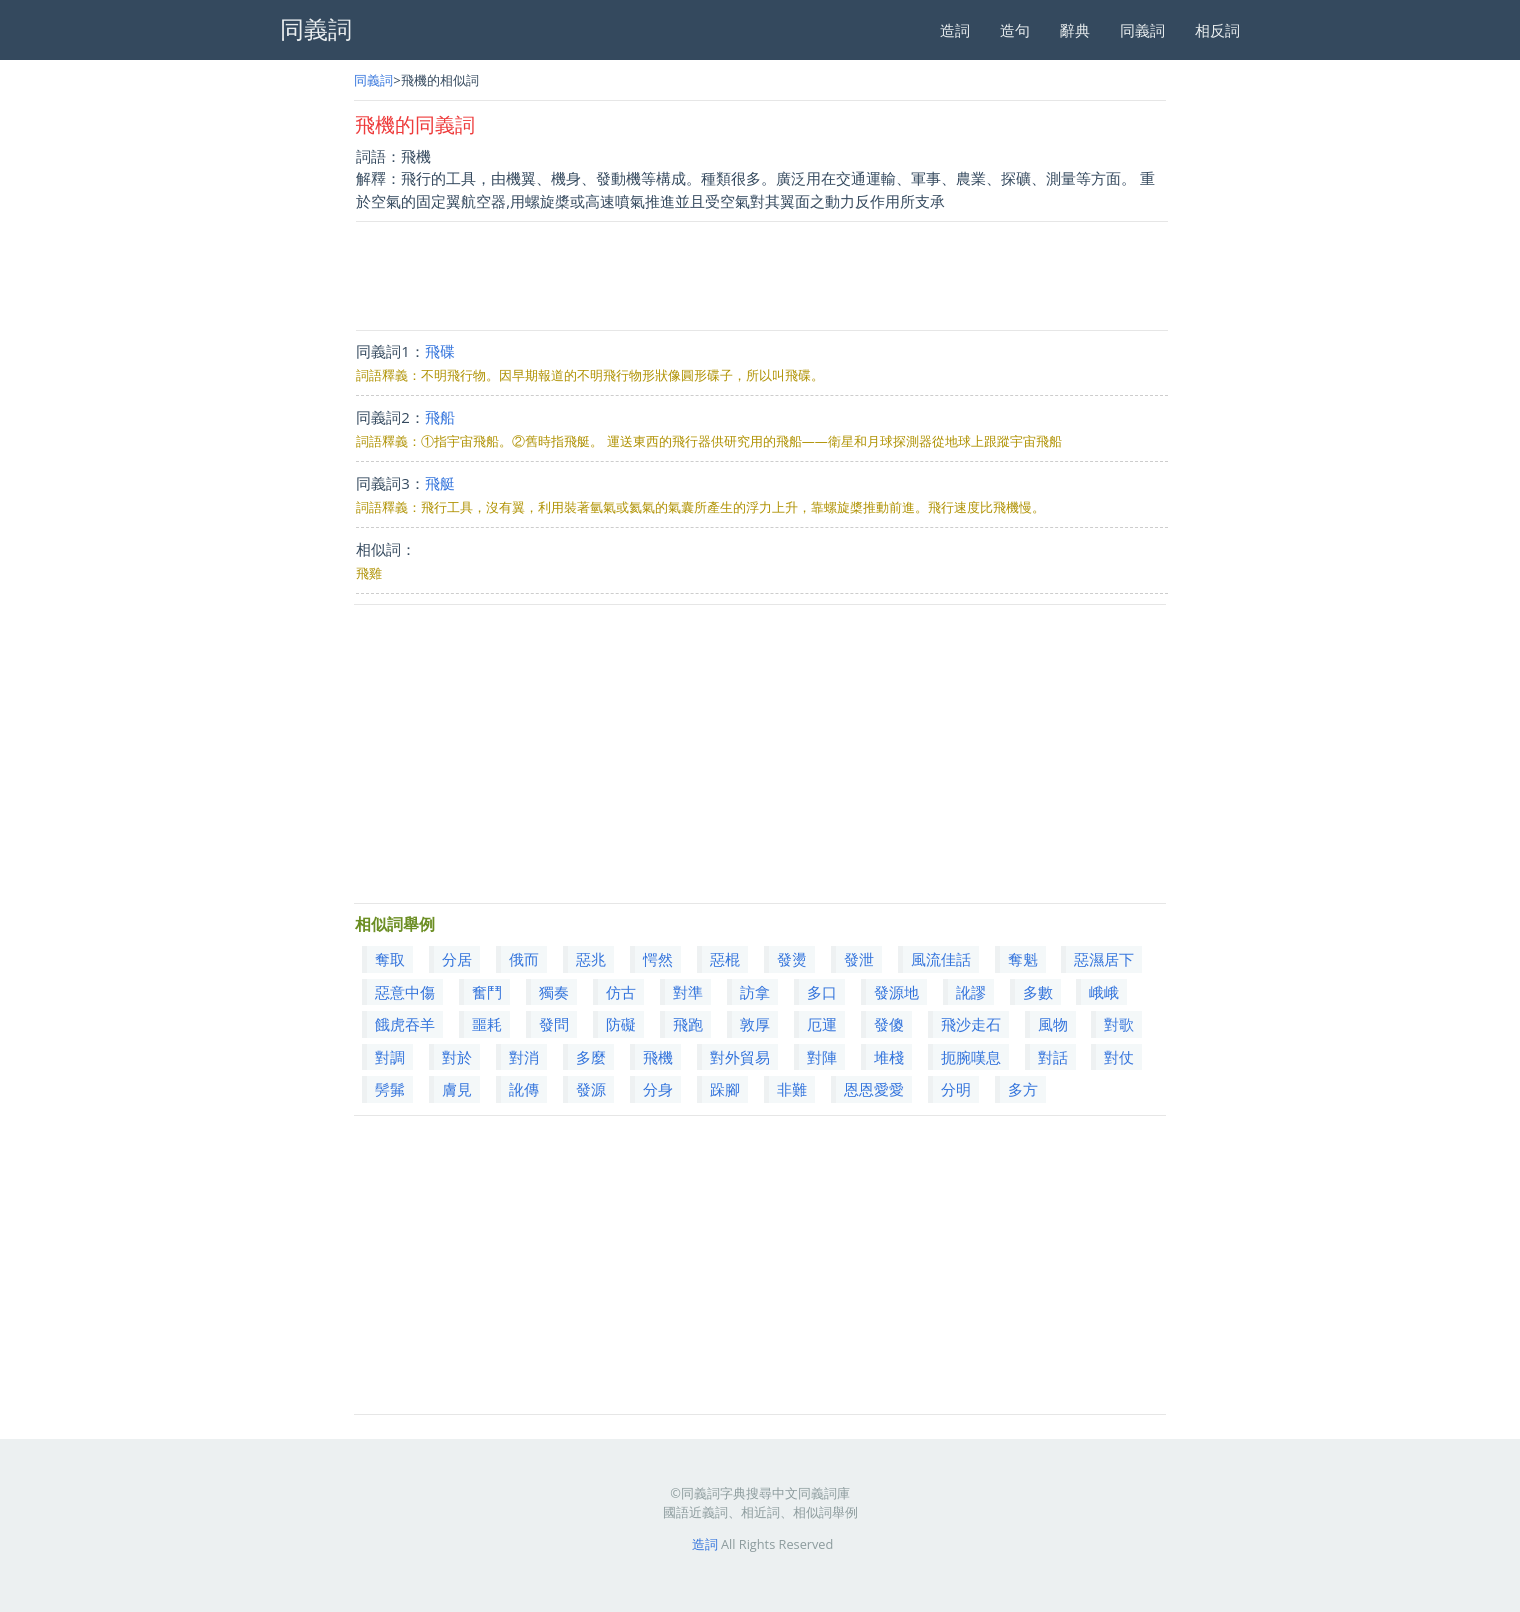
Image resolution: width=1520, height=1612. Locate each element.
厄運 (822, 1024)
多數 (1038, 992)
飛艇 (440, 483)
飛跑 (688, 1024)
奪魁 (1023, 959)
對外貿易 (740, 1057)
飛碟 (440, 351)
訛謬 (971, 992)
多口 (822, 992)
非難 (792, 1089)
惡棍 (725, 959)
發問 (554, 1024)
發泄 (859, 959)
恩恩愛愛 (874, 1089)
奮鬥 (487, 992)
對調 (390, 1057)
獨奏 (554, 992)
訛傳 (524, 1089)
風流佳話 (941, 959)
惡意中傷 (405, 992)
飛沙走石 (971, 1024)
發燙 (792, 959)
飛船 (440, 417)
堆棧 (889, 1057)
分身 (658, 1089)
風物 (1053, 1024)
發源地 (896, 992)
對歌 (1119, 1024)
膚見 (457, 1089)
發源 (591, 1089)
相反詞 (1217, 30)
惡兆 (591, 959)
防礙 (621, 1024)
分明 (956, 1089)
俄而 (524, 959)
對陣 (822, 1057)
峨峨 (1104, 992)
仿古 (621, 992)
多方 (1023, 1089)
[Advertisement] (761, 276)
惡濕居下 (1104, 959)
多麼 (591, 1057)
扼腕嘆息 (971, 1057)
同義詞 (1142, 30)
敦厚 (755, 1024)
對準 (688, 992)
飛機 (658, 1057)
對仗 (1119, 1057)
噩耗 (487, 1024)
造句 (1015, 30)
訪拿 (755, 992)
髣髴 (390, 1089)
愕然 (658, 959)
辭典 (1075, 30)
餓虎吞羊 (405, 1024)
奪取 (390, 959)
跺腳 (725, 1089)
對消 (524, 1057)
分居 (457, 959)
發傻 (889, 1024)
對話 (1053, 1057)
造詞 (955, 30)
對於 (457, 1057)
